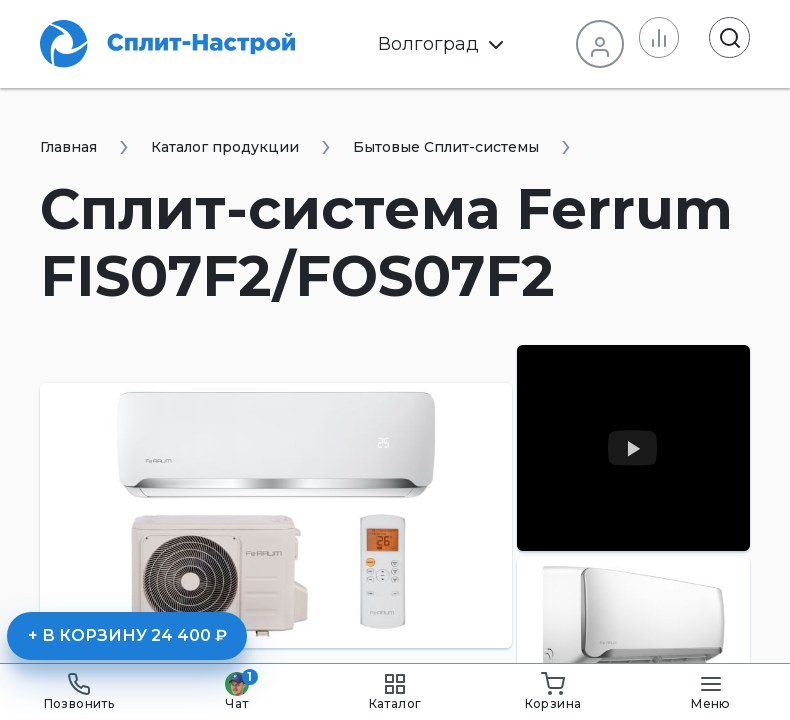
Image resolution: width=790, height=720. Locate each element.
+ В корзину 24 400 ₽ (127, 635)
